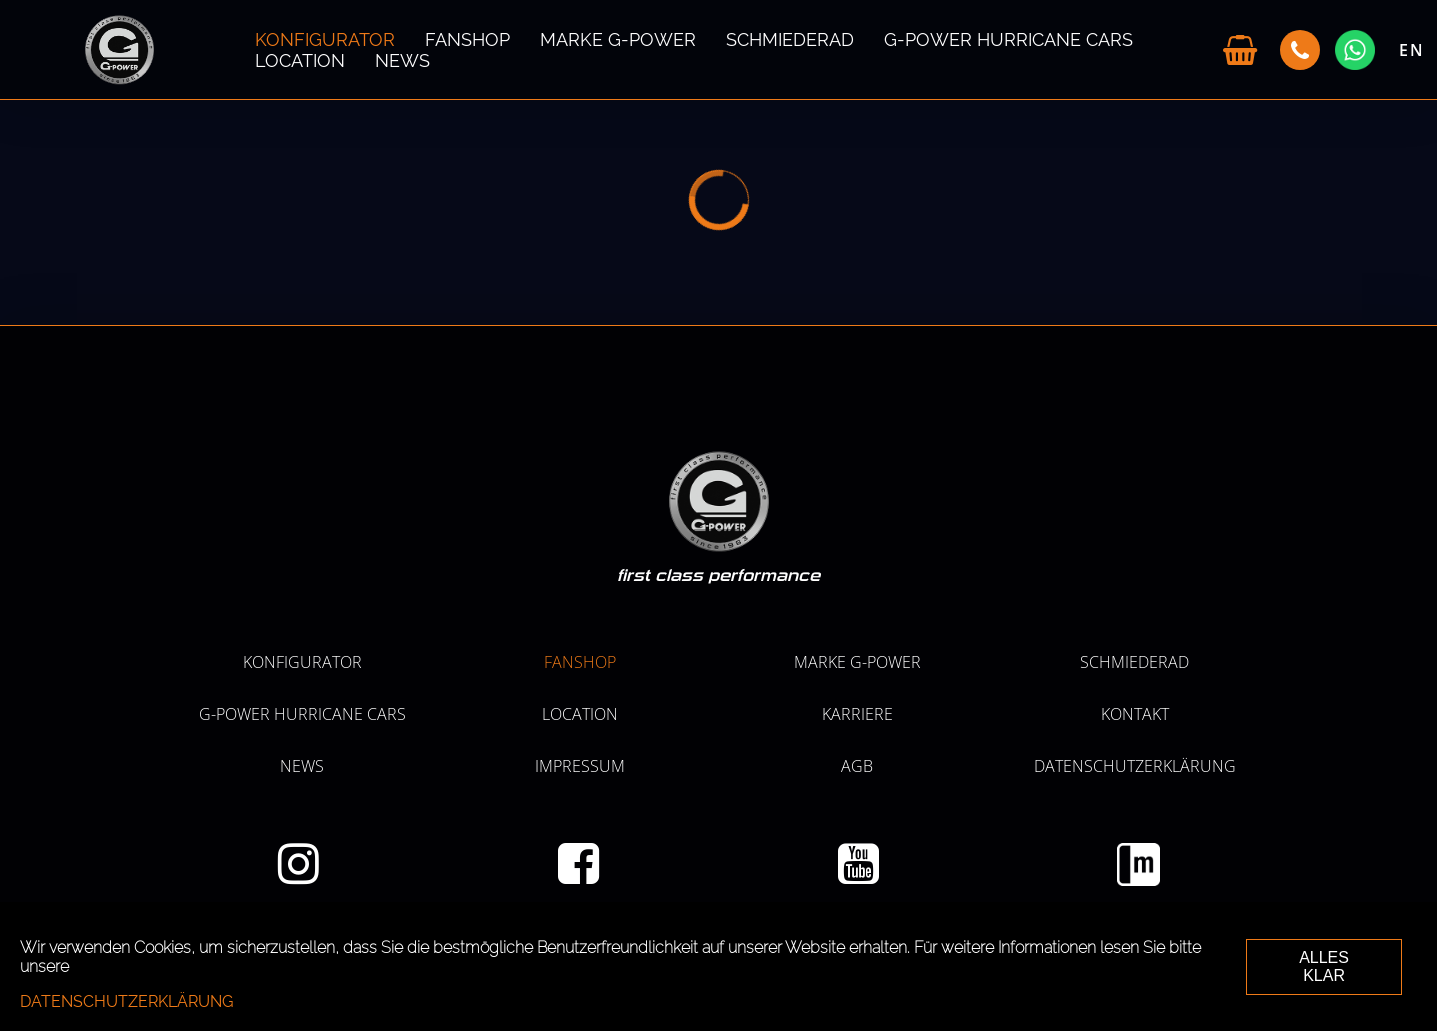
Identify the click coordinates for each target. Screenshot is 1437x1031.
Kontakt (1135, 714)
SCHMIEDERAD (790, 39)
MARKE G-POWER (618, 39)
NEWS (402, 60)
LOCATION (300, 60)
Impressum (580, 766)
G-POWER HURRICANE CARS (1008, 39)
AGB (857, 766)
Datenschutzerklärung (1135, 766)
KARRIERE (857, 714)
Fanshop (467, 39)
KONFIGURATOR (325, 39)
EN (1412, 50)
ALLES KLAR (1324, 966)
